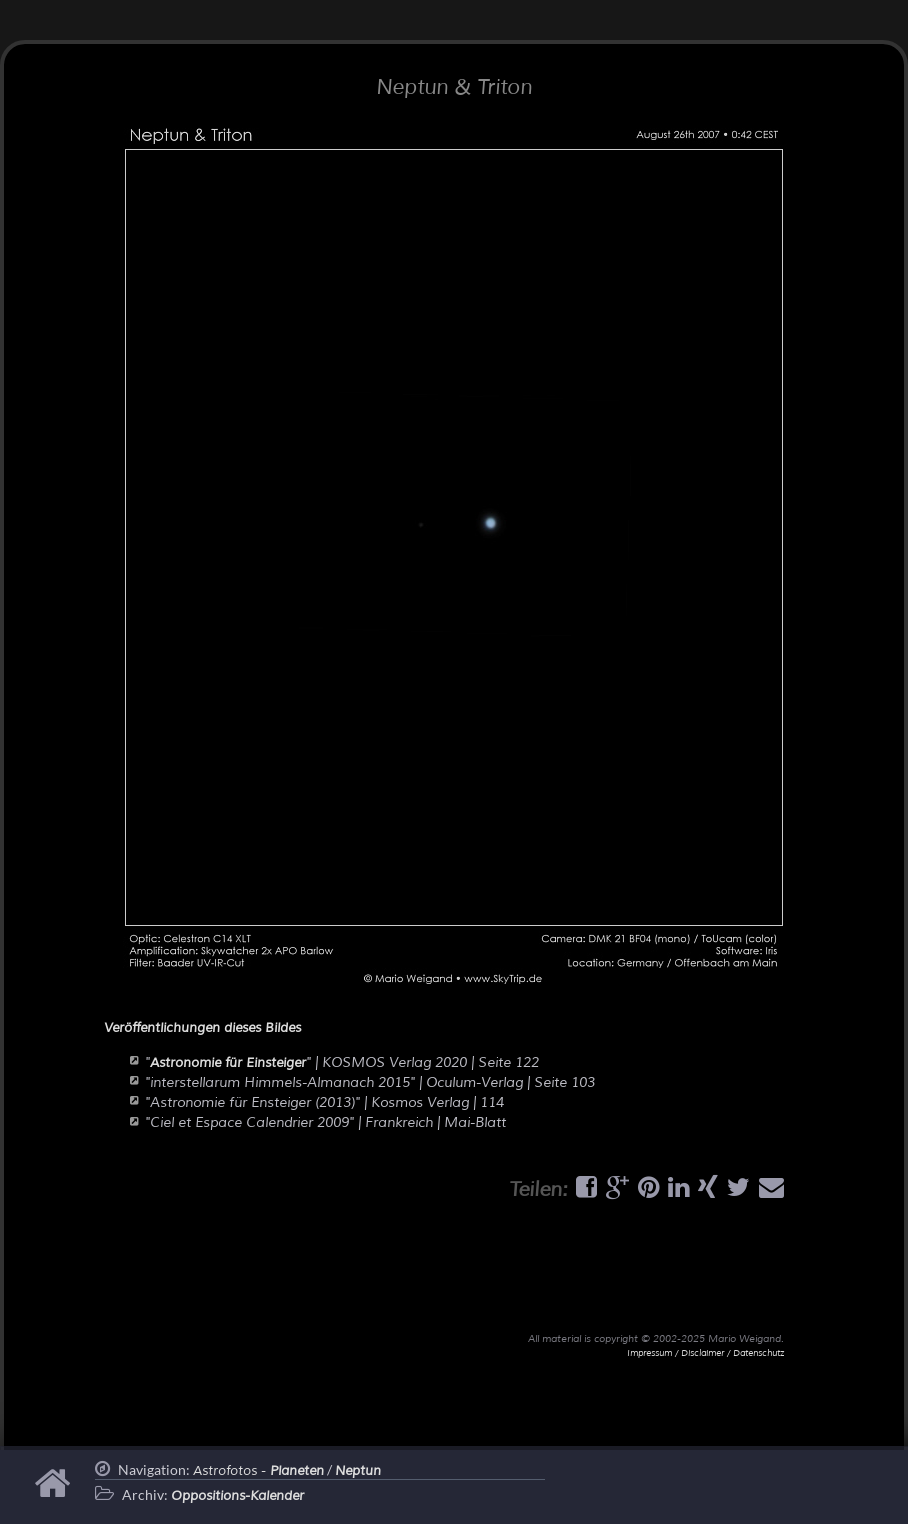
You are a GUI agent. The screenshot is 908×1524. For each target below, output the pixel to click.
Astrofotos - (258, 1471)
